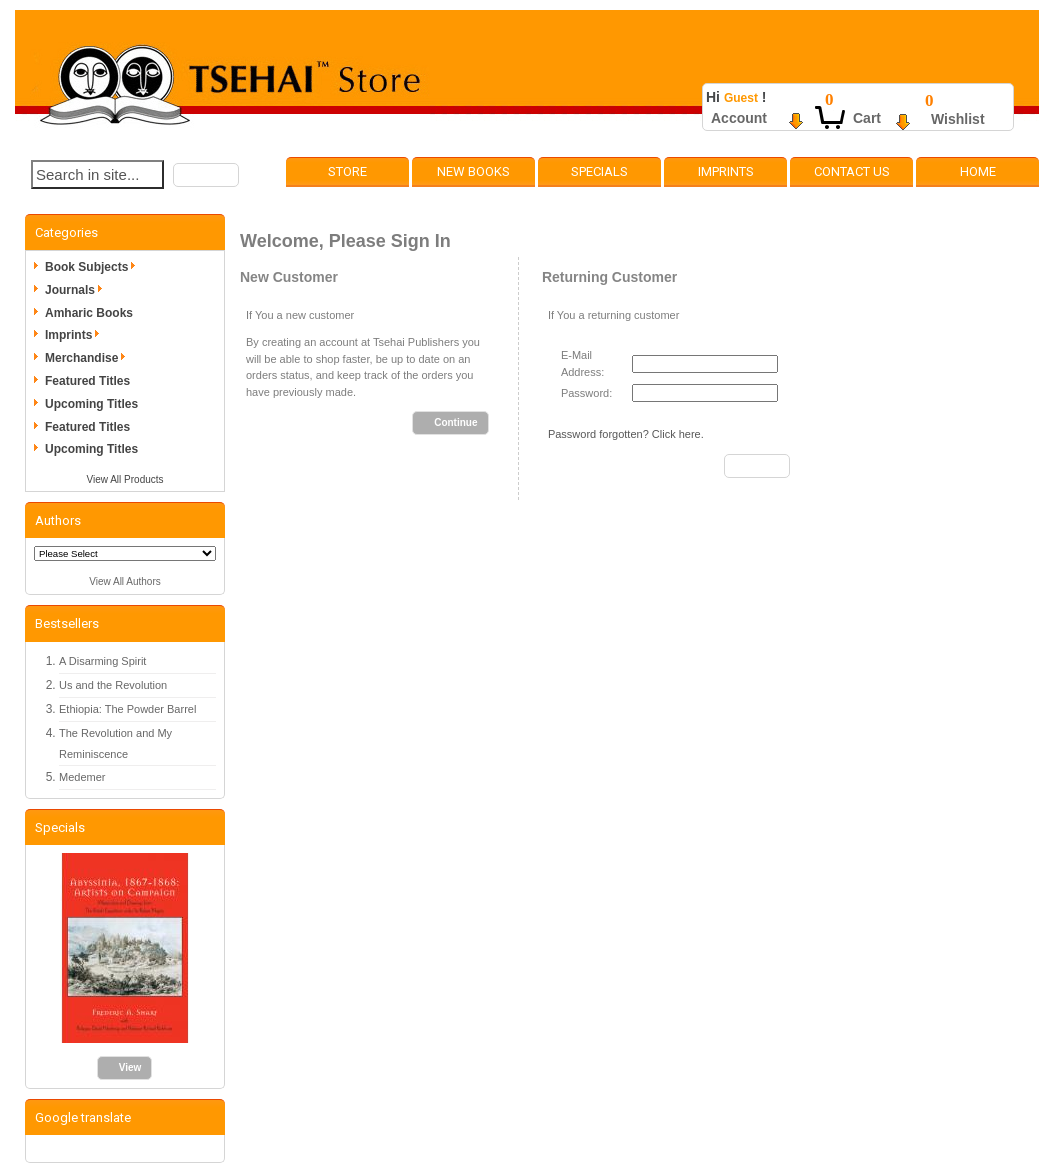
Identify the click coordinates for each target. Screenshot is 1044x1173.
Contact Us (852, 171)
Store (347, 171)
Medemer (82, 777)
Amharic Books (89, 313)
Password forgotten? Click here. (626, 434)
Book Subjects (93, 267)
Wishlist (958, 119)
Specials (599, 171)
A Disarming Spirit (102, 661)
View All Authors (125, 581)
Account (739, 118)
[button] (206, 175)
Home (978, 171)
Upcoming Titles (91, 404)
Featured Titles (87, 381)
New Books (473, 171)
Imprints (726, 171)
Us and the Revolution (113, 685)
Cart (867, 118)
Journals (77, 290)
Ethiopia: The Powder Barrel (127, 709)
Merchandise (88, 358)
